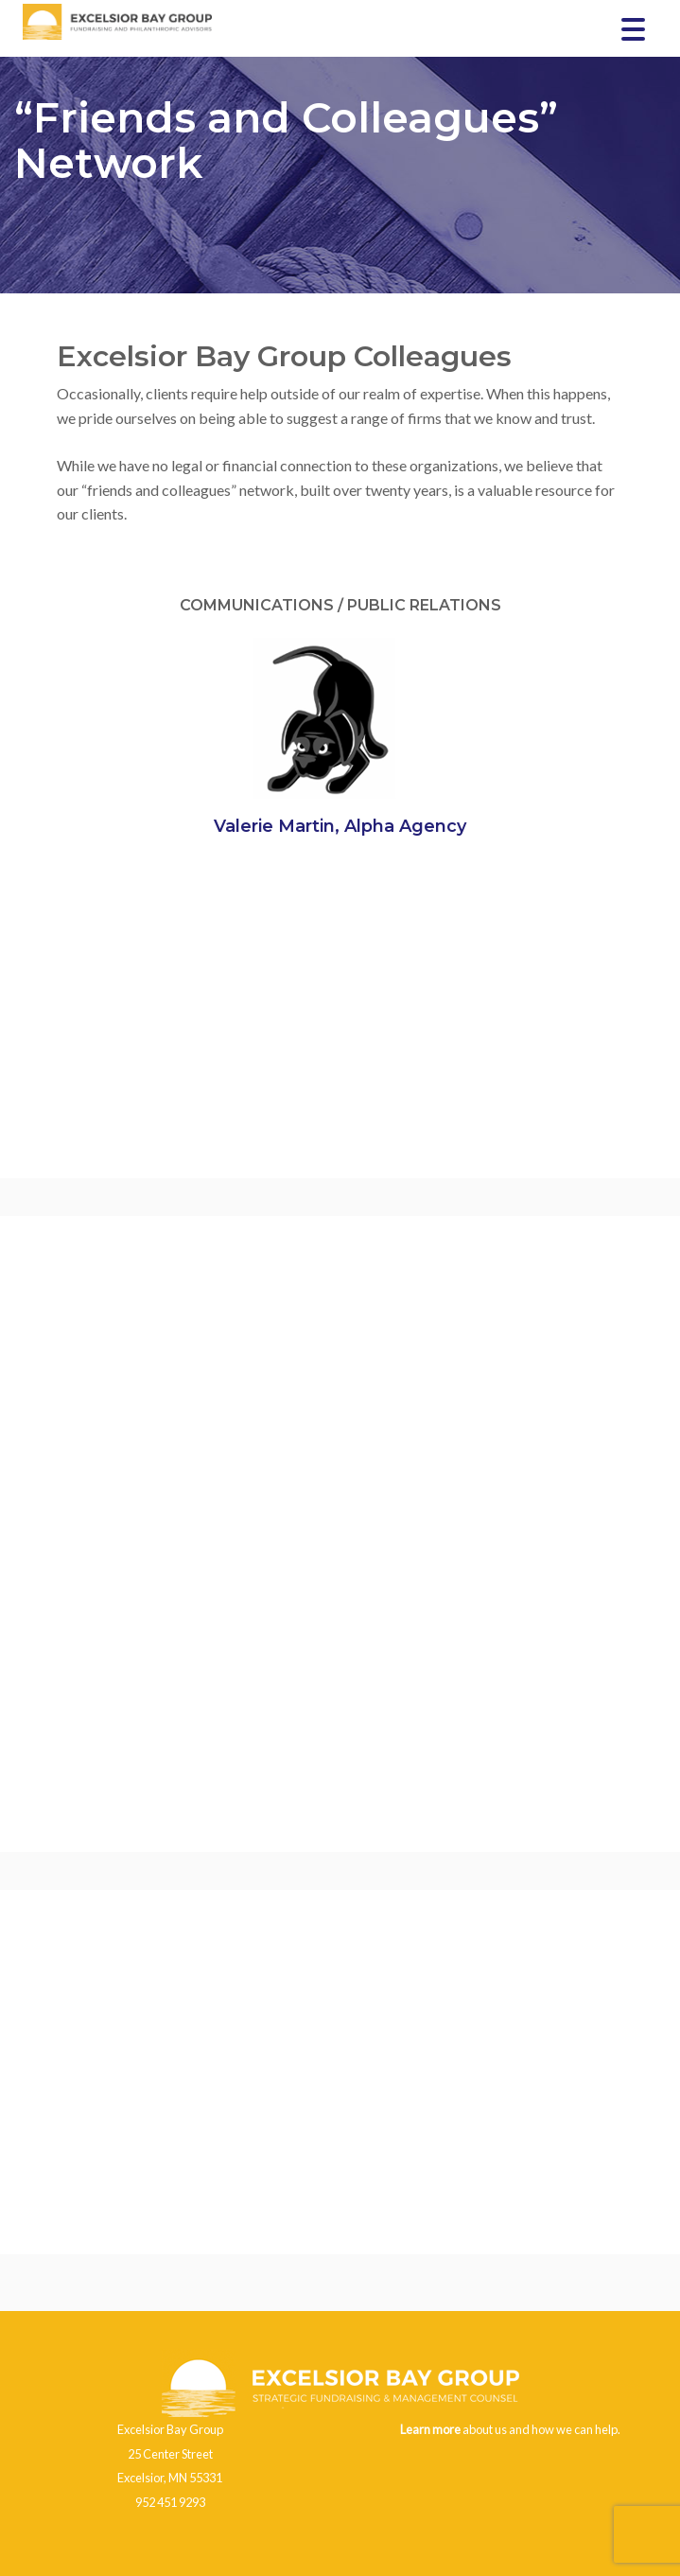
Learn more (430, 2429)
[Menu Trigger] (633, 28)
